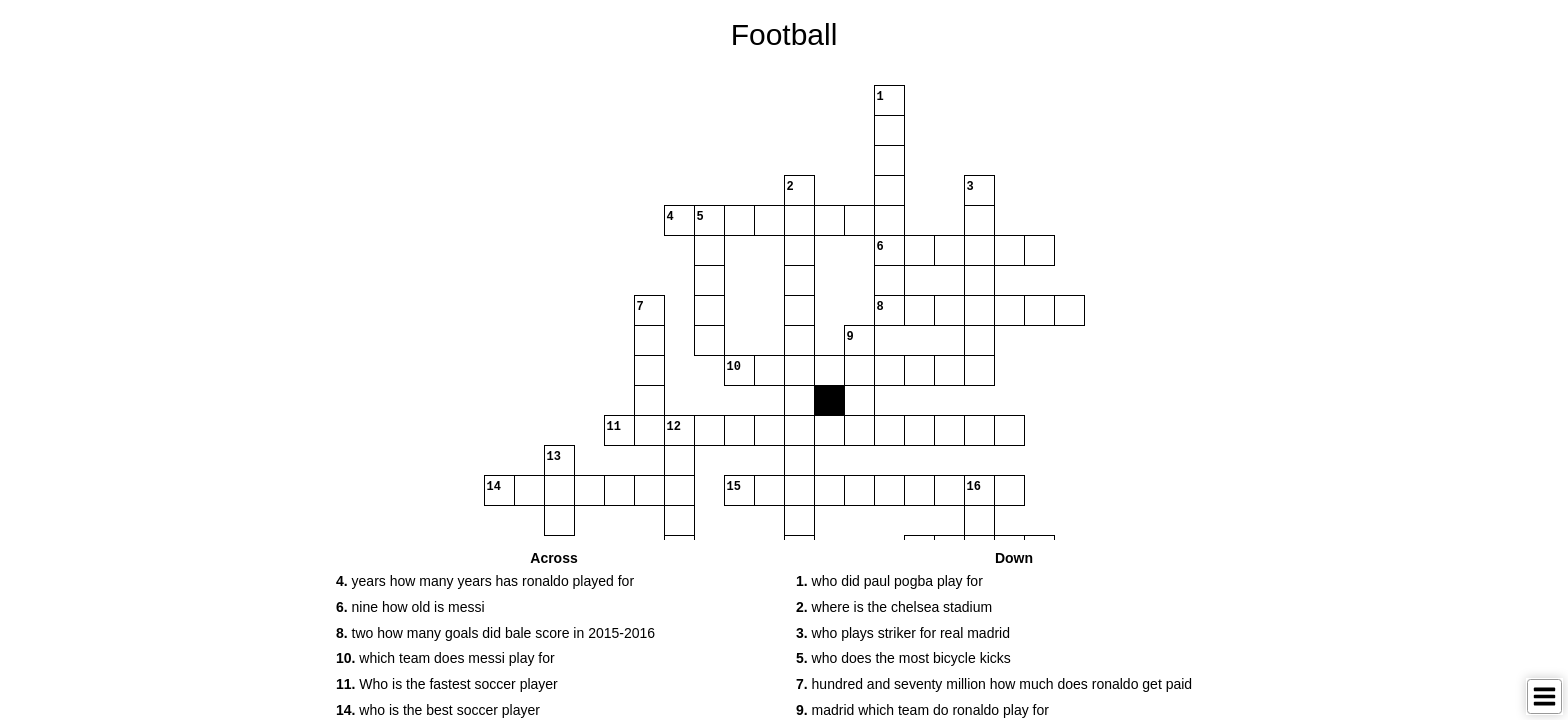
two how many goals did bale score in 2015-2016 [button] (495, 633)
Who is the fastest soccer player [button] (447, 684)
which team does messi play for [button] (445, 658)
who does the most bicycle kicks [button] (903, 658)
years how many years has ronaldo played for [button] (485, 581)
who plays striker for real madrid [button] (903, 633)
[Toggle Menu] (1544, 696)
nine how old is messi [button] (410, 607)
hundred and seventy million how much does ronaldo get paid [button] (994, 684)
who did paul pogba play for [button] (889, 581)
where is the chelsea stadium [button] (894, 607)
